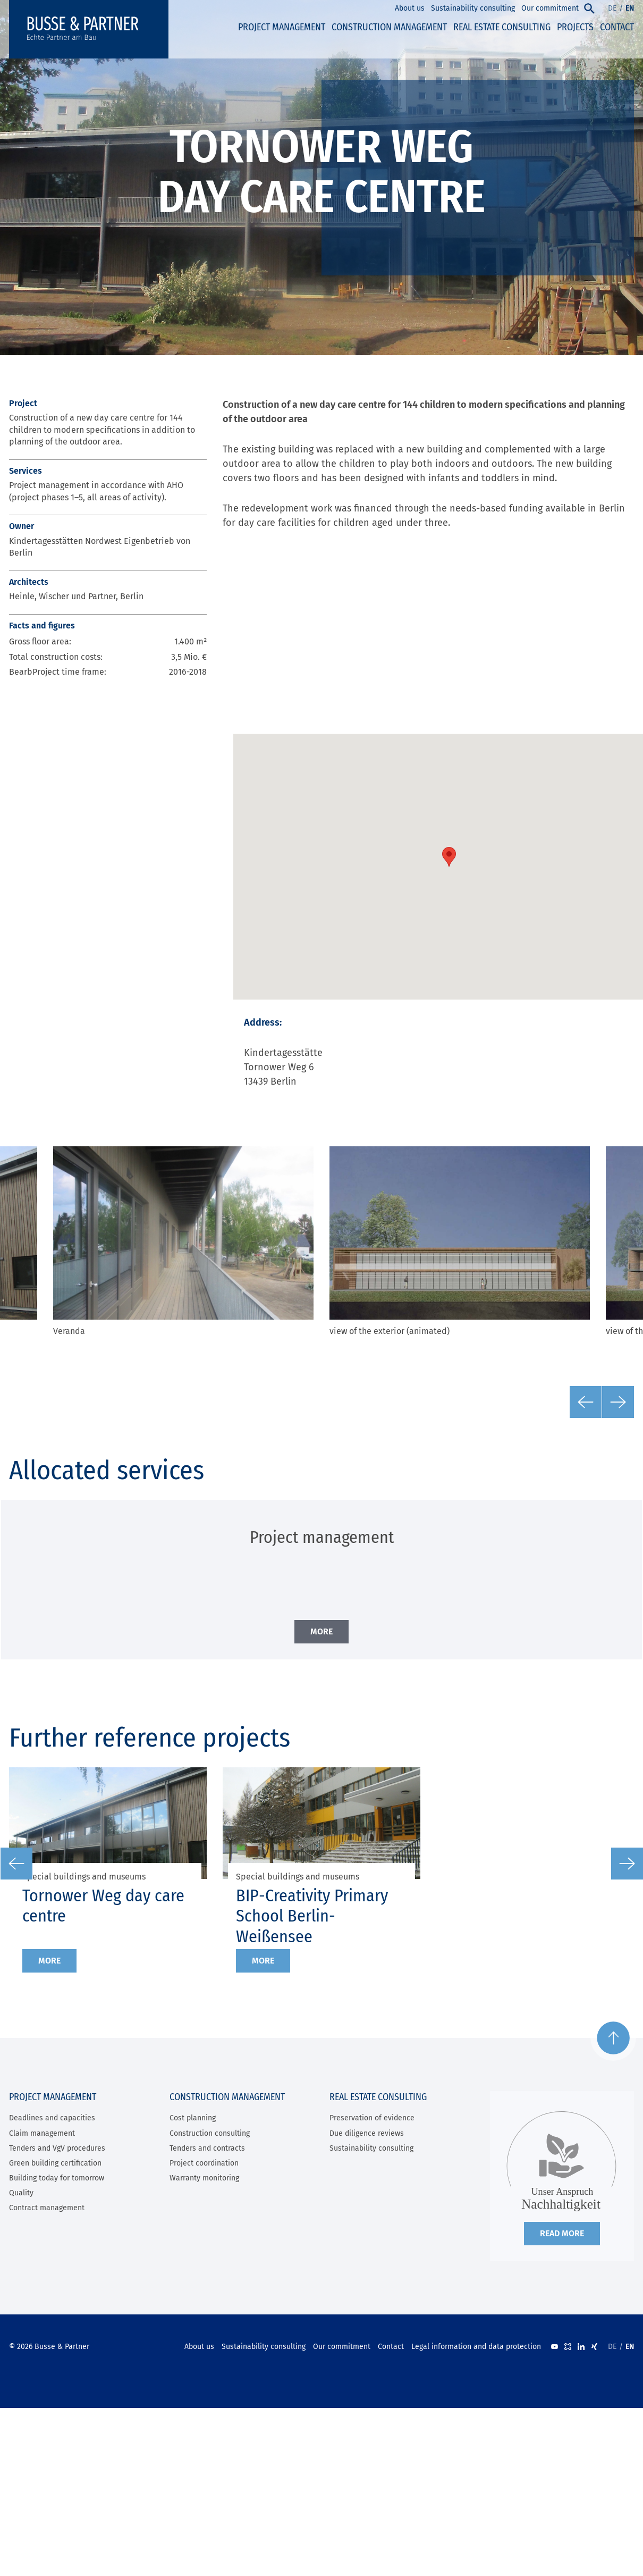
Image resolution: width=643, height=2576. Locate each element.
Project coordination (204, 2163)
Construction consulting (210, 2133)
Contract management (46, 2207)
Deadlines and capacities (52, 2117)
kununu (568, 2347)
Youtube (555, 2347)
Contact (391, 2346)
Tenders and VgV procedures (57, 2148)
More (49, 1961)
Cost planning (193, 2117)
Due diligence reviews (366, 2133)
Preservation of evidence (371, 2117)
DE (612, 8)
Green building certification (55, 2163)
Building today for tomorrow (56, 2178)
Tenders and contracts (207, 2148)
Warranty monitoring (204, 2178)
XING (594, 2347)
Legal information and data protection (476, 2346)
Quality (21, 2192)
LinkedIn (581, 2347)
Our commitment (341, 2346)
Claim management (42, 2133)
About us (199, 2346)
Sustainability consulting (371, 2148)
